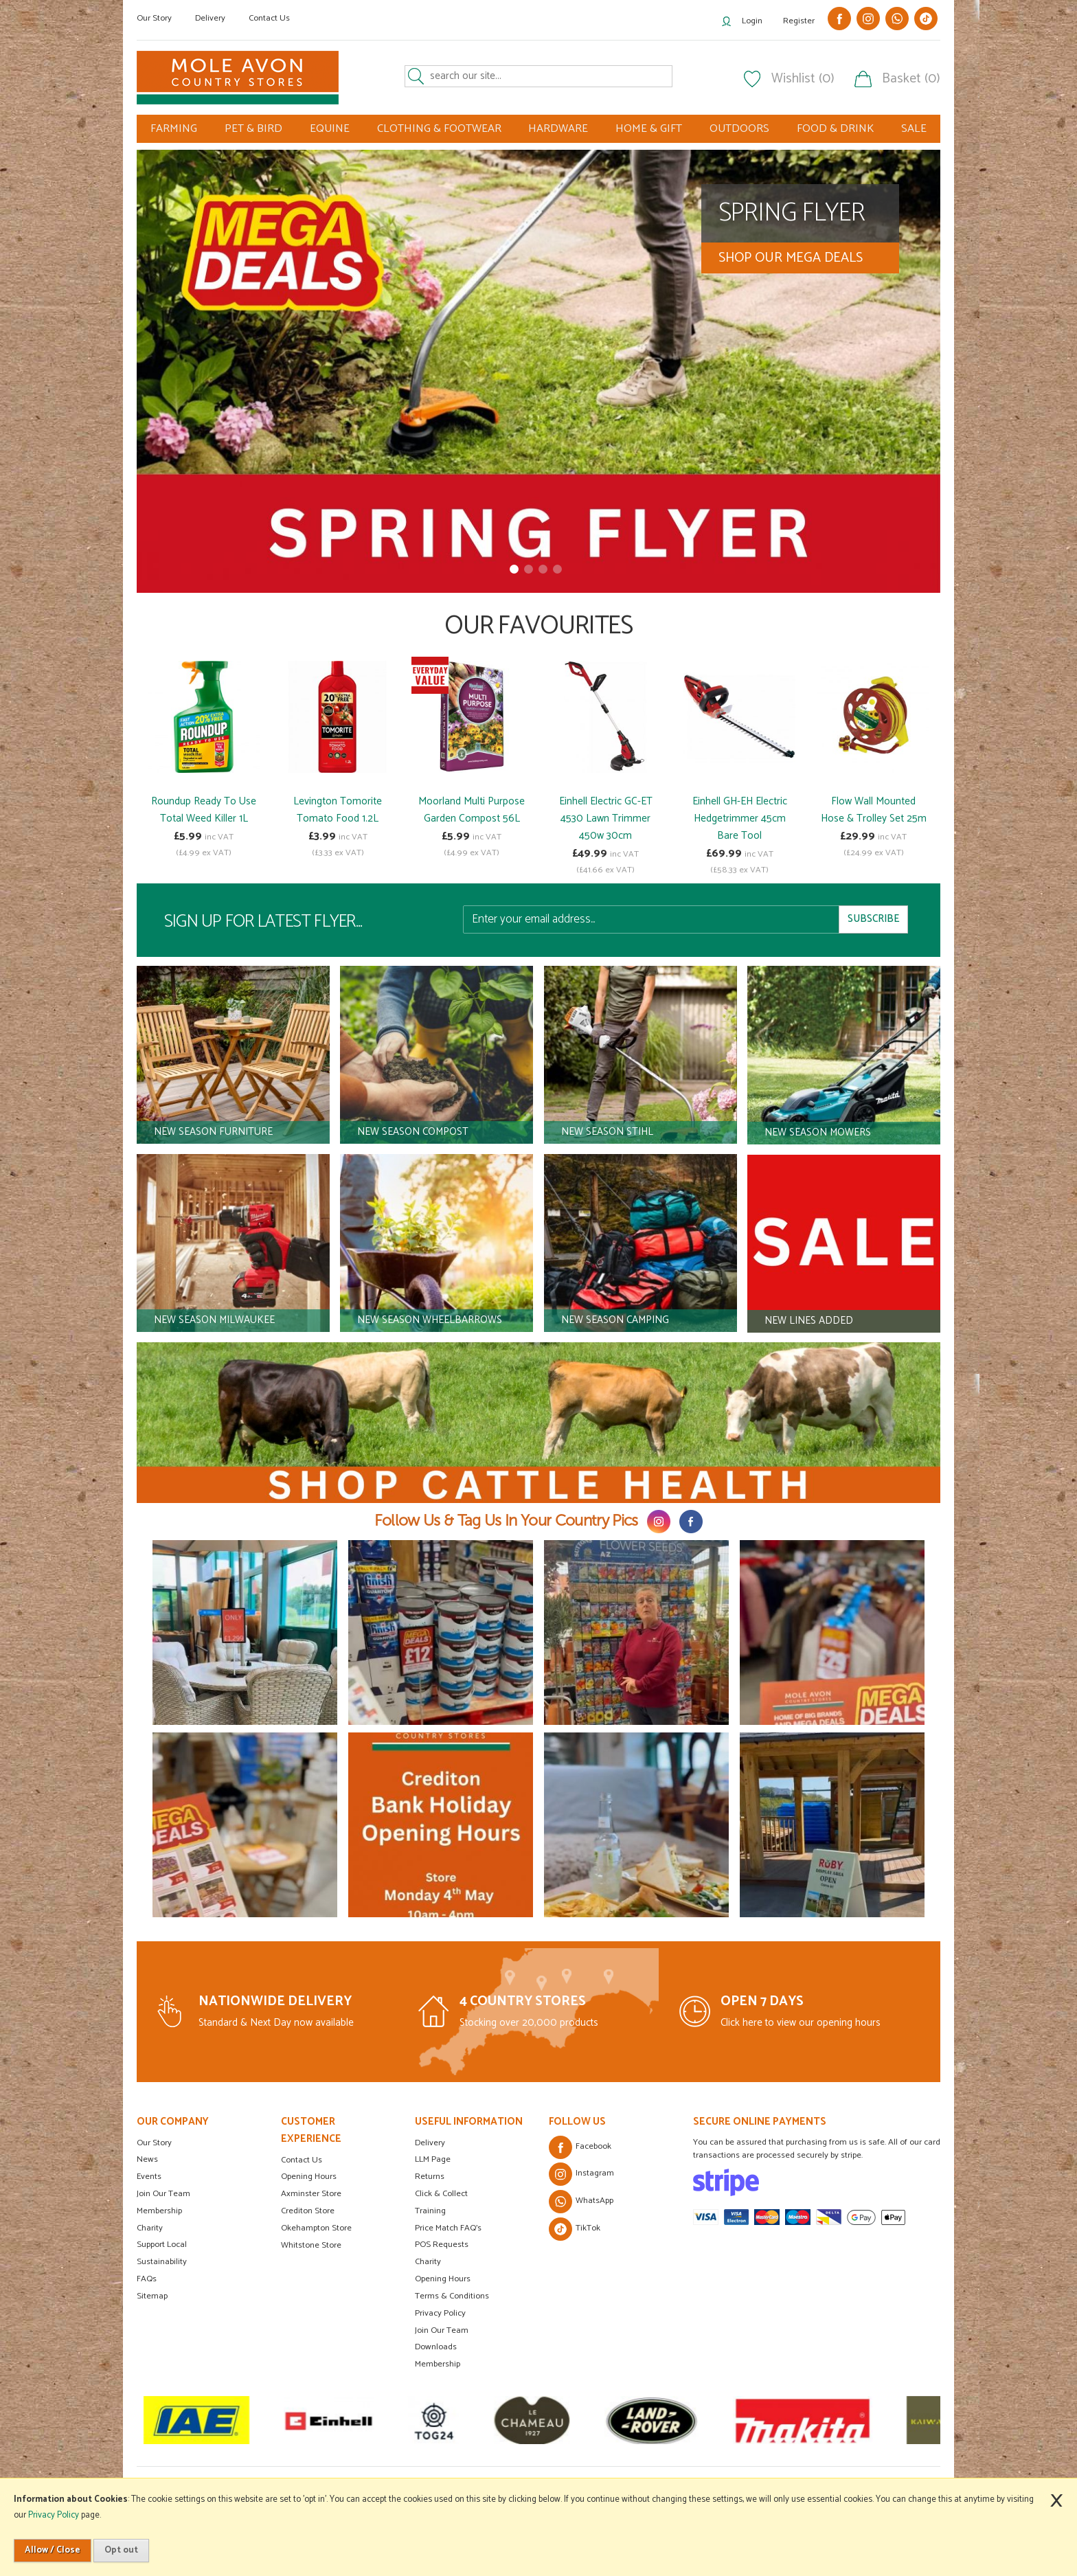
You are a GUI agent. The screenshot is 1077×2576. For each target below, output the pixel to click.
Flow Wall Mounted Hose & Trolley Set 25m (874, 810)
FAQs (147, 2279)
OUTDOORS (739, 128)
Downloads (436, 2347)
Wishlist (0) (803, 79)
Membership (159, 2211)
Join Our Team (163, 2194)
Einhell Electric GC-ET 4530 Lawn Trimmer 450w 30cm (606, 818)
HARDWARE (558, 128)
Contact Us (269, 18)
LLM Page (433, 2159)
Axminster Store (311, 2194)
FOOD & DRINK (835, 128)
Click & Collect (441, 2194)
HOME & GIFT (648, 128)
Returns (429, 2176)
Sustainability (162, 2262)
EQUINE (330, 128)
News (147, 2159)
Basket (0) (911, 79)
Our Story (154, 18)
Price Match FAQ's (448, 2228)
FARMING (173, 128)
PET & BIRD (253, 128)
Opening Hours (309, 2176)
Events (149, 2176)
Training (430, 2211)
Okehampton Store (316, 2228)
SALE (914, 128)
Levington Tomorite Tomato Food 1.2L (337, 810)
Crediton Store (308, 2211)
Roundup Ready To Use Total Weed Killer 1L (203, 810)
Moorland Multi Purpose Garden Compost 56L (471, 810)
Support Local (162, 2244)
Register (799, 21)
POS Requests (441, 2244)
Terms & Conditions (452, 2296)
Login (752, 21)
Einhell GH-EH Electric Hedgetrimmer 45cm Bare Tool (739, 818)
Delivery (210, 18)
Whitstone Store (311, 2245)
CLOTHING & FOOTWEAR (439, 128)
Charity (150, 2228)
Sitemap (152, 2296)
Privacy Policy (440, 2313)
